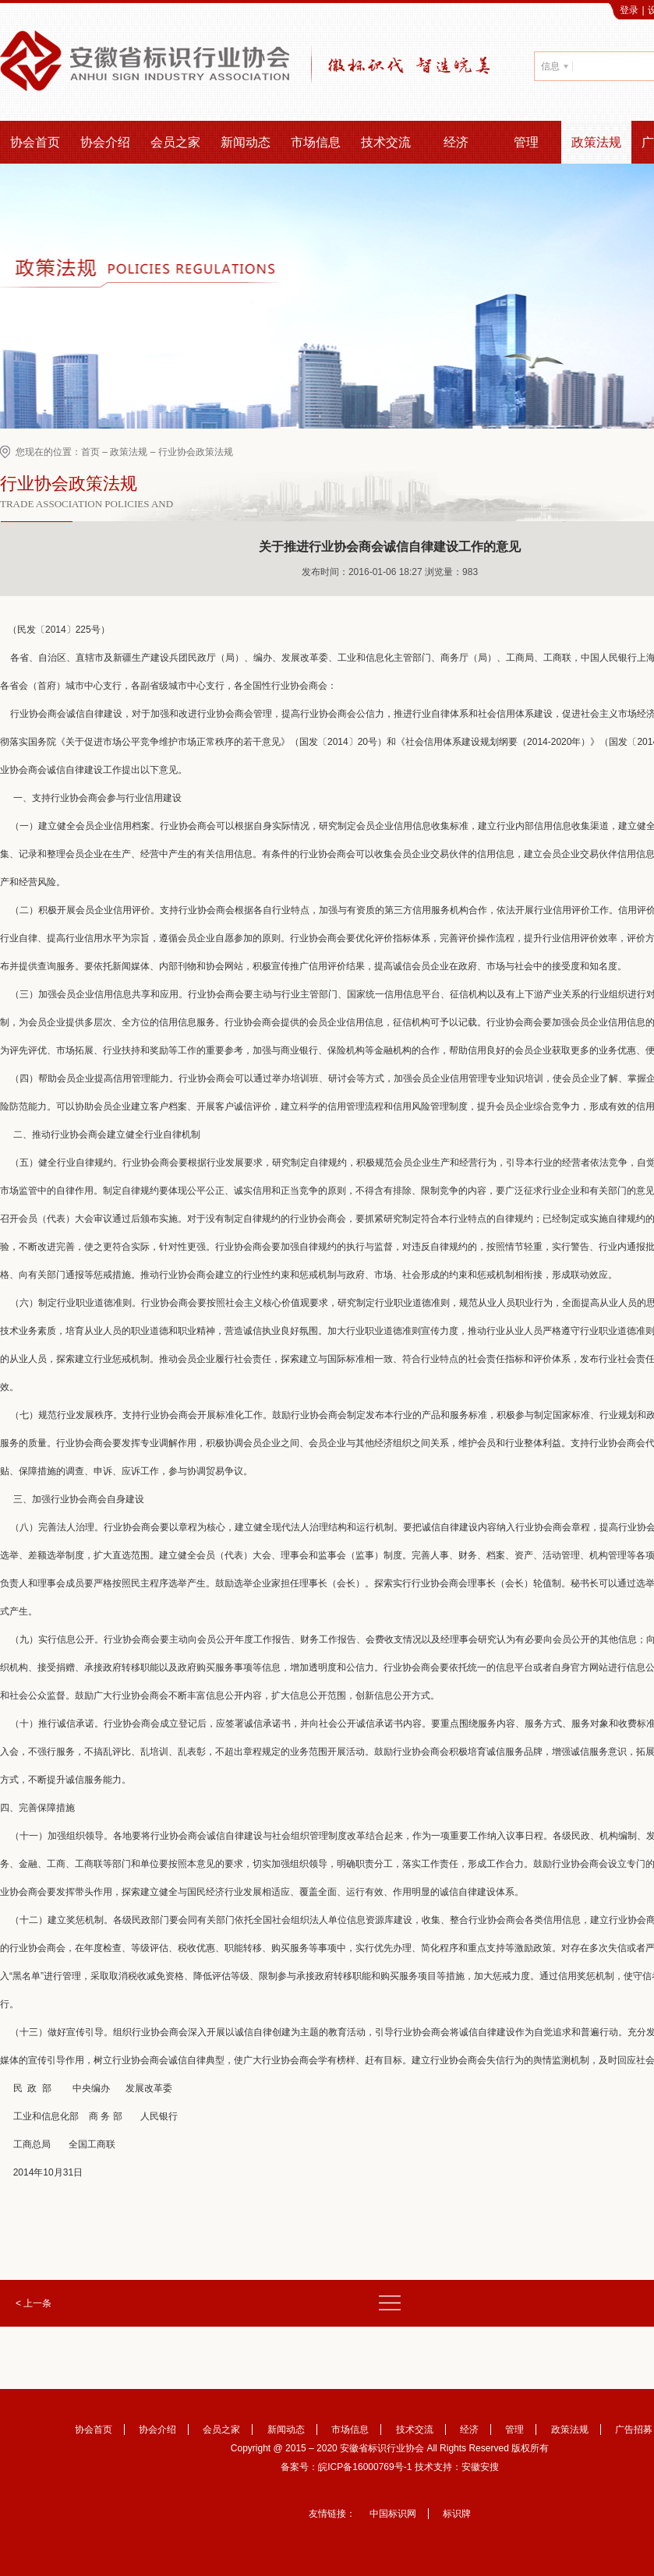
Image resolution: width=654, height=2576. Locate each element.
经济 (456, 142)
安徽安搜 (480, 2466)
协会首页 (35, 142)
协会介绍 (105, 142)
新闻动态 (245, 142)
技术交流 (386, 142)
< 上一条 (33, 2303)
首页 (90, 451)
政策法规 (596, 142)
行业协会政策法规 (195, 451)
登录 (629, 10)
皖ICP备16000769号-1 (365, 2466)
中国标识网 (392, 2513)
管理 (526, 142)
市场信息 (316, 142)
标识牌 (457, 2513)
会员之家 (175, 142)
